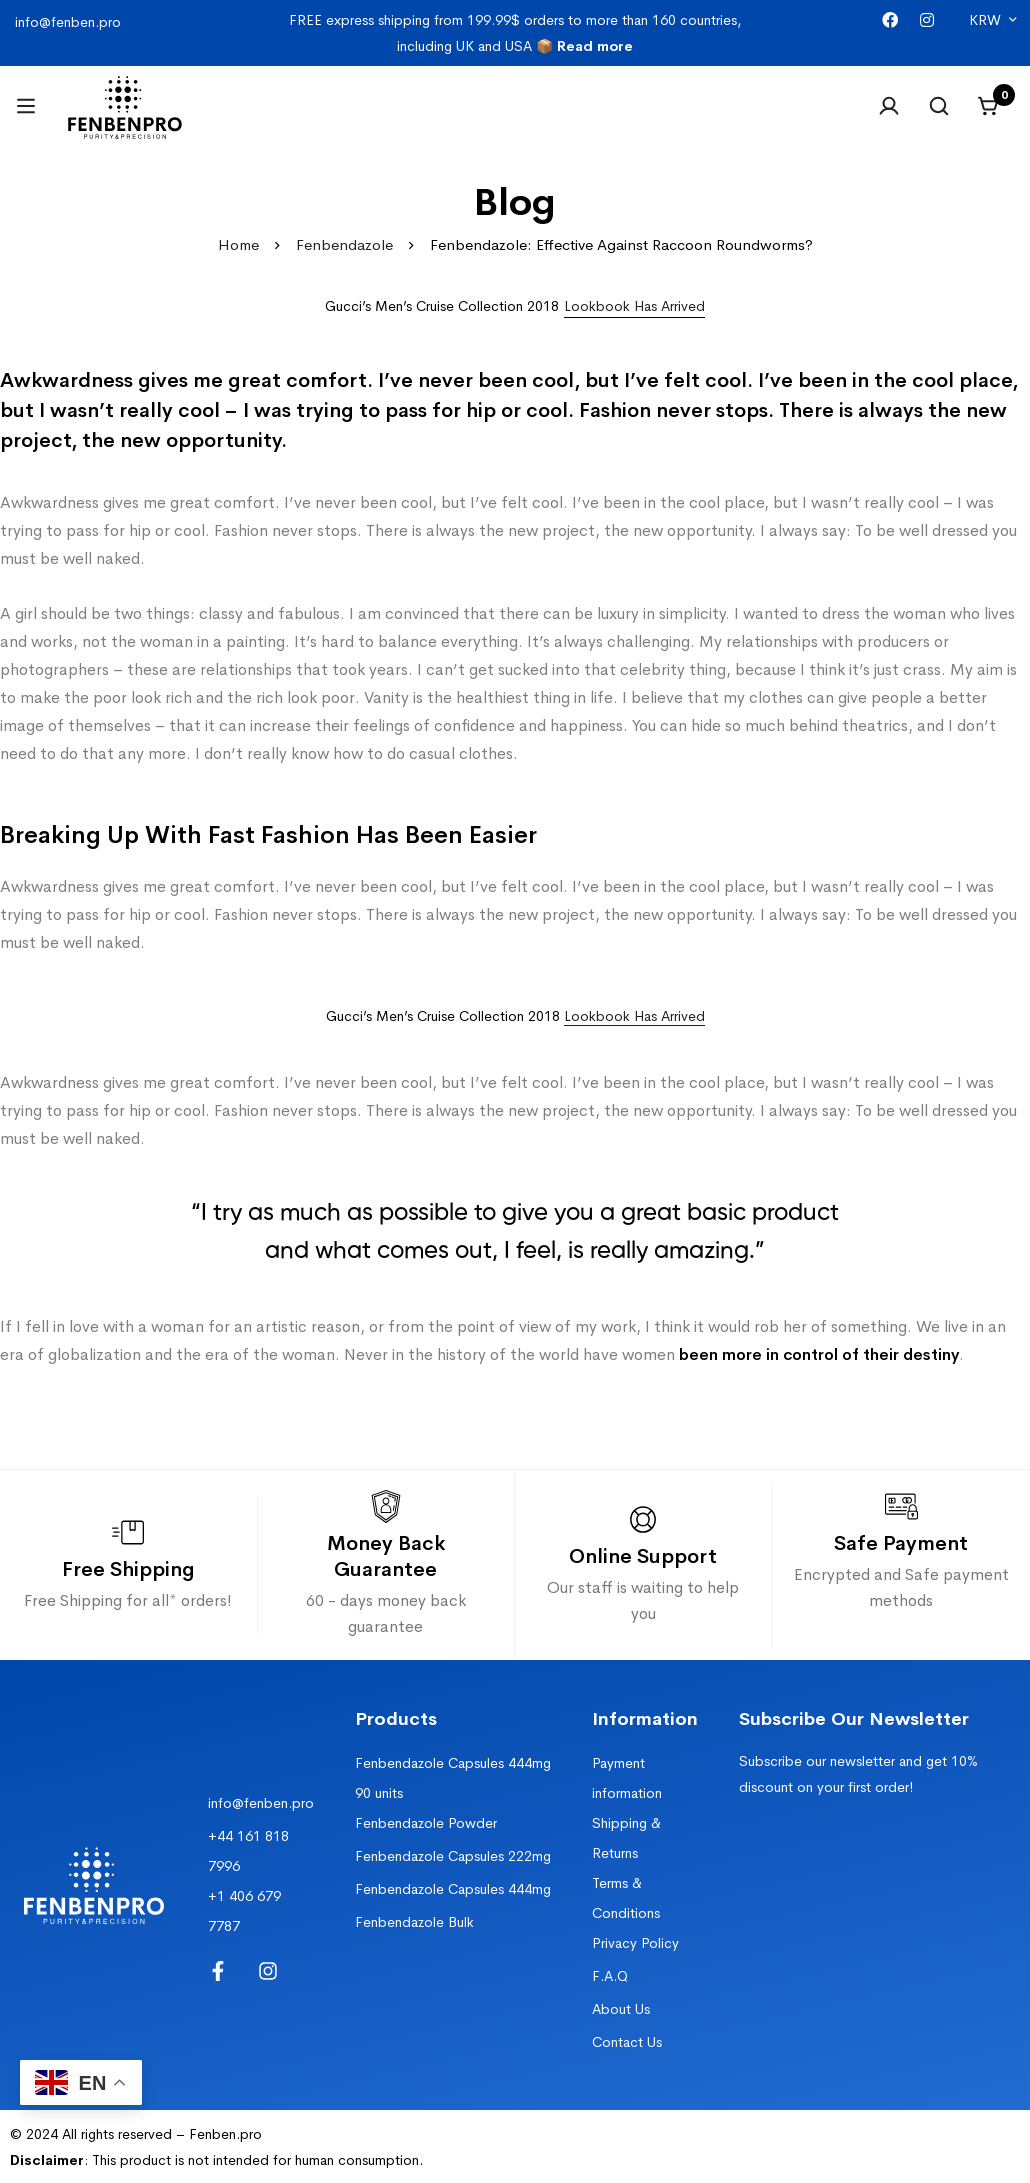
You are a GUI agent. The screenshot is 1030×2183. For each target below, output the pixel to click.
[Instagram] (927, 20)
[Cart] (989, 106)
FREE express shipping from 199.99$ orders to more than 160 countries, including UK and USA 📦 (515, 33)
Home (238, 244)
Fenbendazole (344, 244)
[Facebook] (890, 20)
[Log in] (889, 106)
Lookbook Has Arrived (634, 1016)
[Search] (939, 106)
